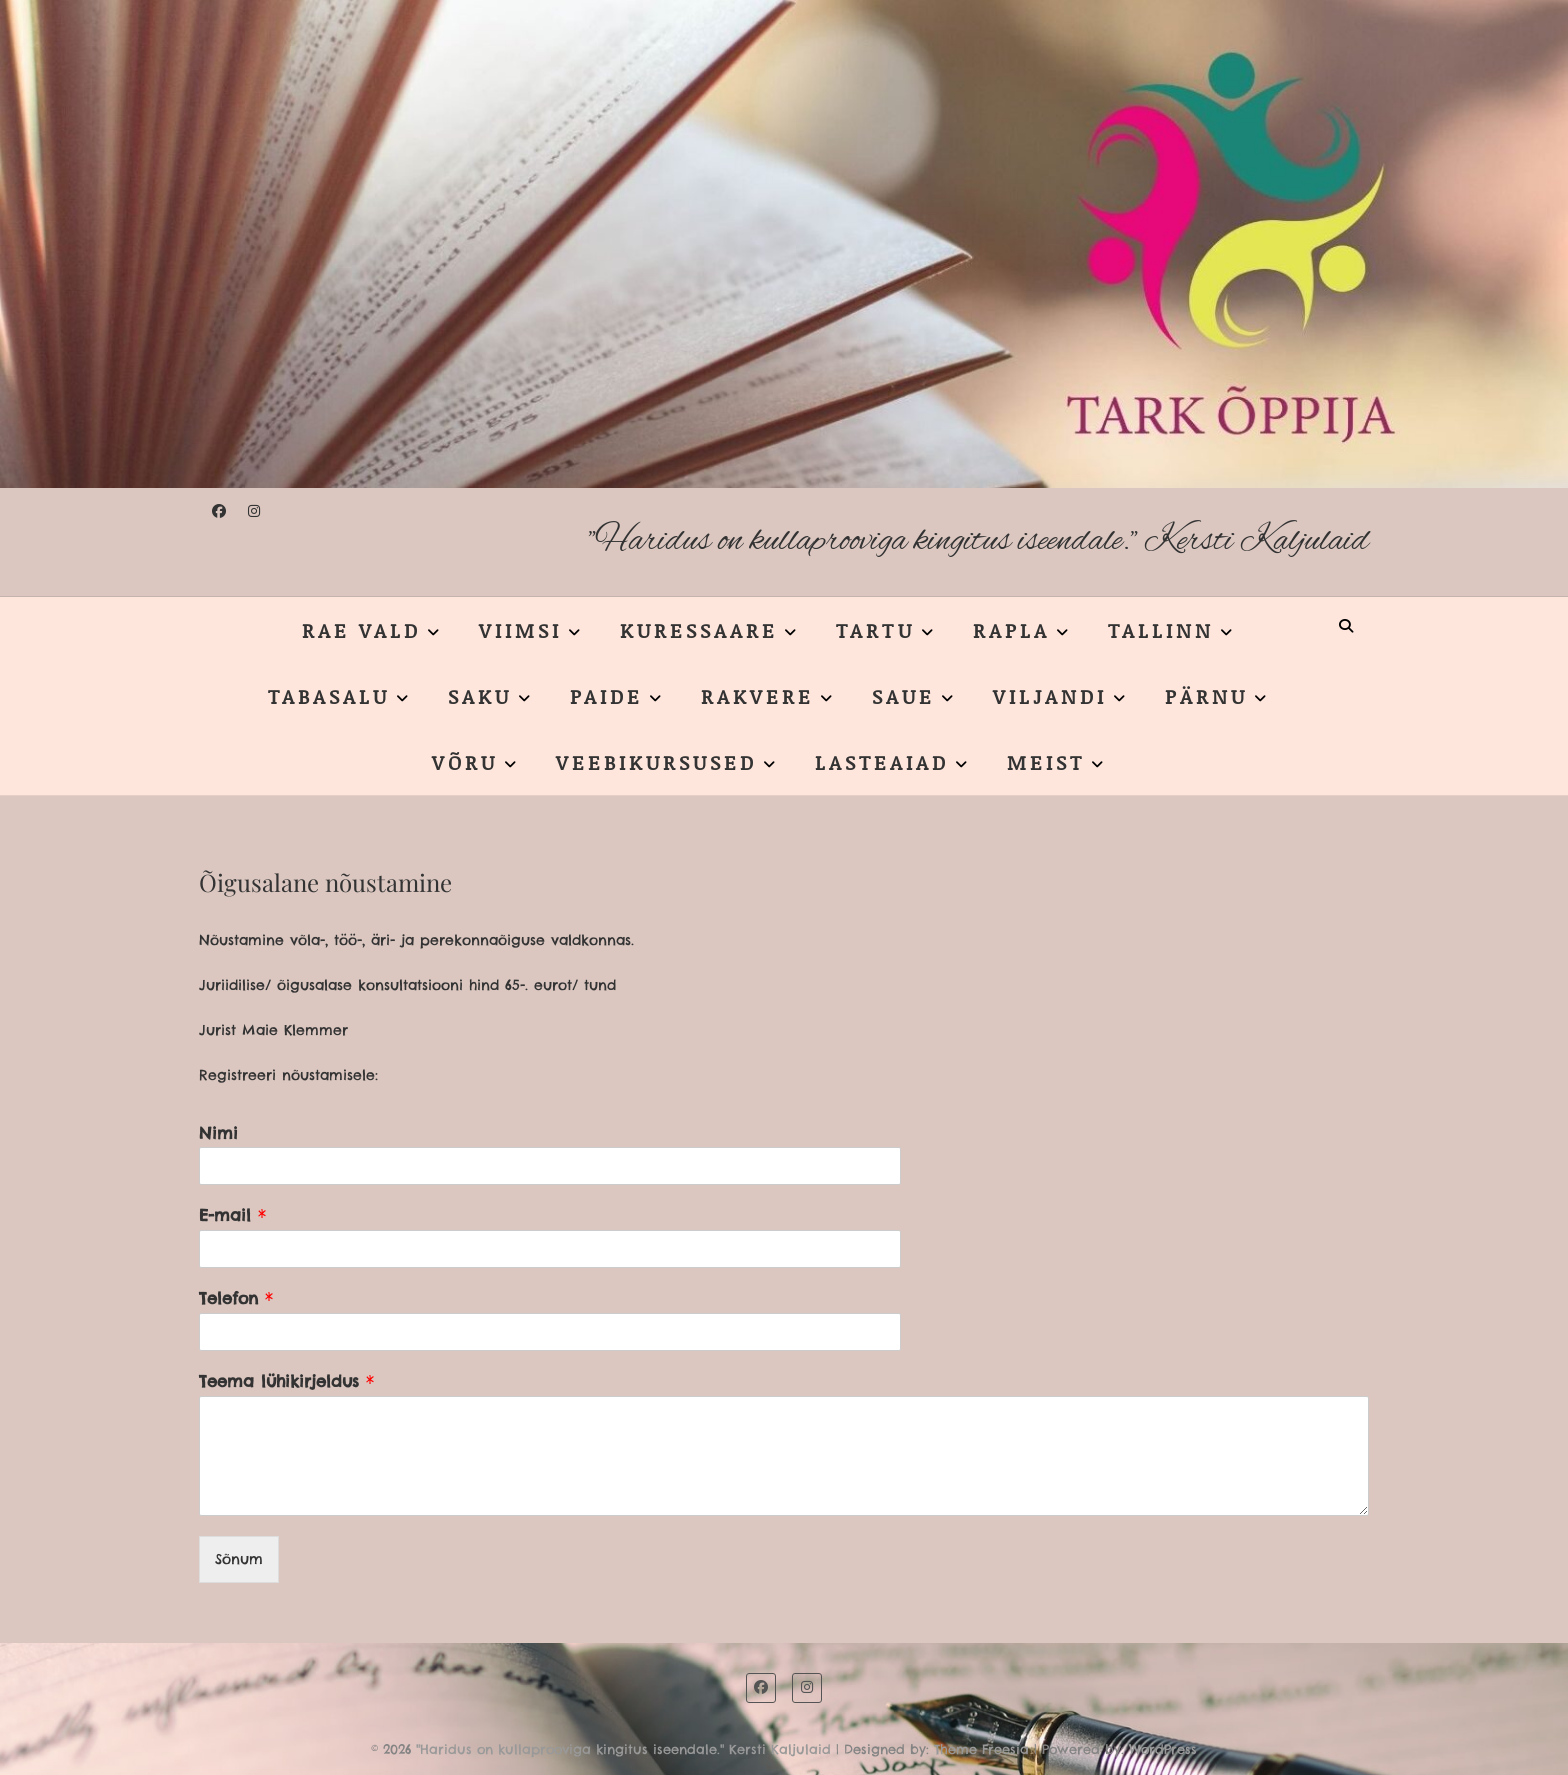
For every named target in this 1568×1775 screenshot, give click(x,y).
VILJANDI (1050, 696)
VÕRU (465, 762)
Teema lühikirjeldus (286, 1381)
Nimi (218, 1133)
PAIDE (606, 696)
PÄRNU (1206, 696)
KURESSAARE (699, 630)
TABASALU (329, 696)
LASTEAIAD (882, 762)
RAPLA (1011, 630)
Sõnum (239, 1559)
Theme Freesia (981, 1749)
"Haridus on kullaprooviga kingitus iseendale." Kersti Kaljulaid (978, 541)
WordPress (1163, 1749)
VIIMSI (520, 630)
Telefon (236, 1298)
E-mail (232, 1215)
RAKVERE (757, 696)
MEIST (1046, 762)
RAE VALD (361, 630)
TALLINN (1161, 630)
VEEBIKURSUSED (656, 762)
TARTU (875, 630)
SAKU (480, 696)
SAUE (903, 696)
